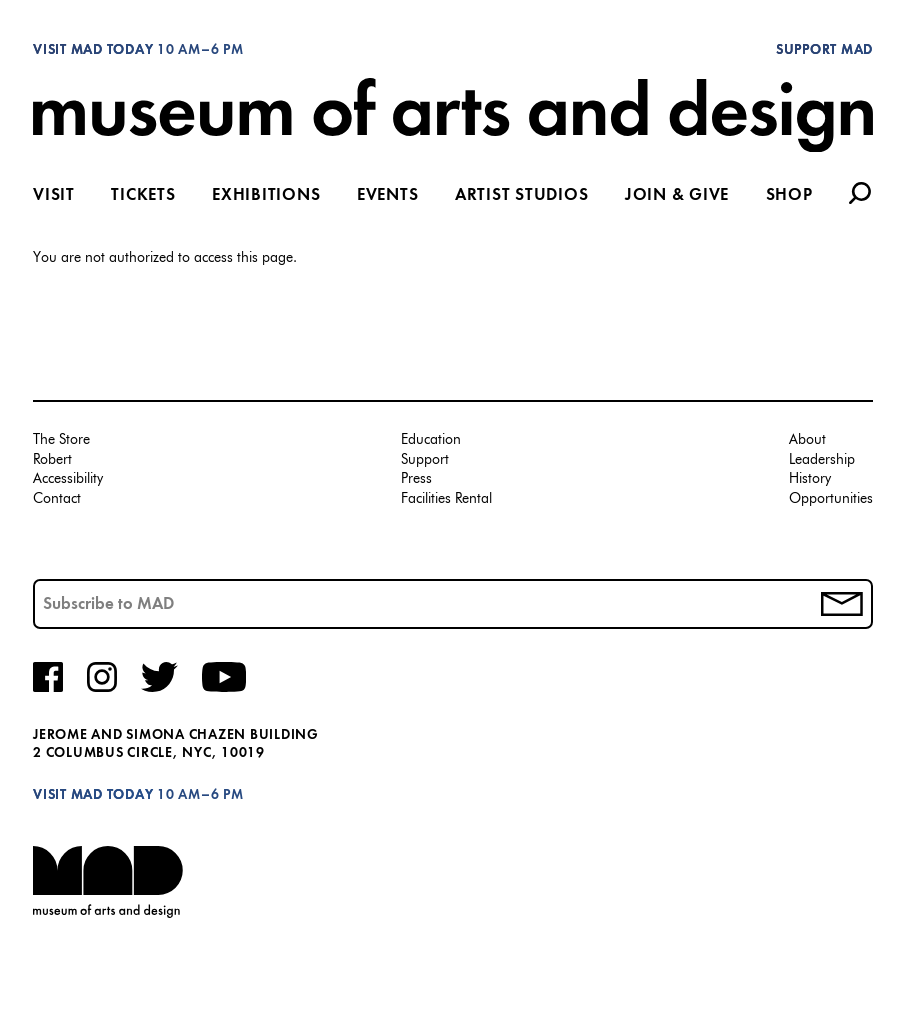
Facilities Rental (446, 499)
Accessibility (68, 479)
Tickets (143, 196)
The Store (61, 440)
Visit (54, 196)
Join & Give (677, 196)
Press (416, 479)
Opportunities (831, 499)
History (810, 479)
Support (425, 460)
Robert (52, 460)
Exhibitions (266, 196)
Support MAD (824, 50)
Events (388, 196)
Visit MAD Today (93, 50)
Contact (57, 499)
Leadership (822, 460)
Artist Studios (522, 196)
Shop (789, 196)
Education (431, 440)
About (807, 440)
